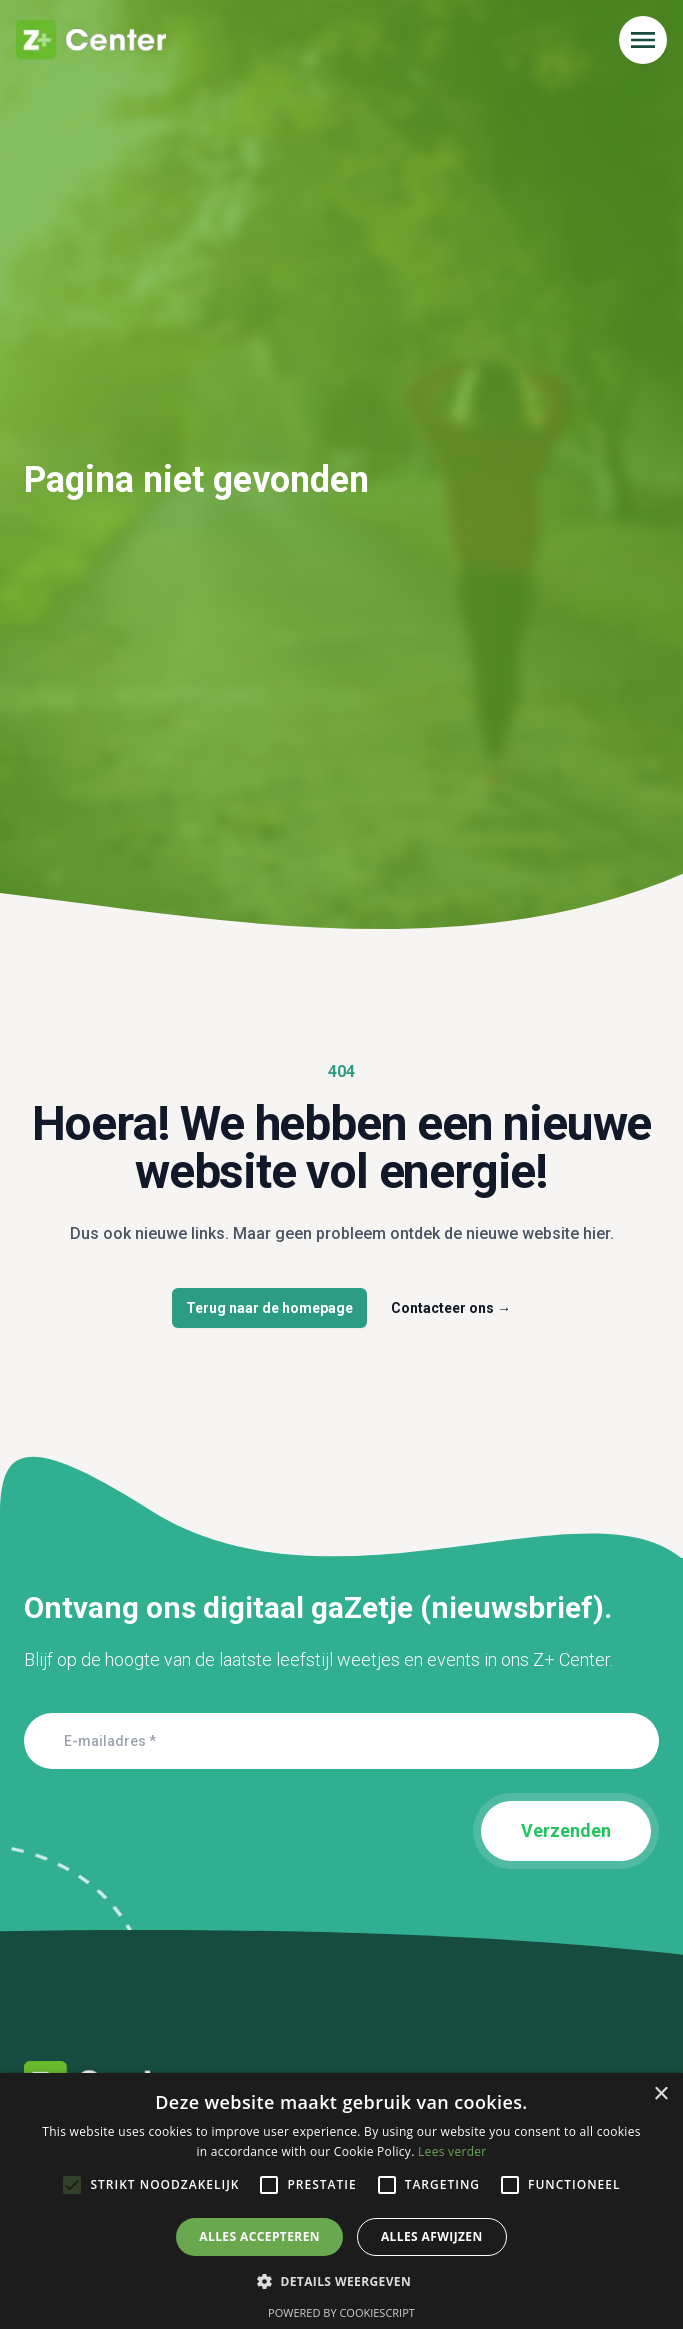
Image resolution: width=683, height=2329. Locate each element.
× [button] (660, 2094)
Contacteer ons (451, 1308)
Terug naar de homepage (269, 1308)
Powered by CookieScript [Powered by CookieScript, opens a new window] (341, 2312)
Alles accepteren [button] (259, 2236)
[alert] (341, 2201)
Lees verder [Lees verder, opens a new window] (452, 2151)
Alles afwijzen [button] (432, 2236)
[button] (341, 2281)
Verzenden (566, 1830)
